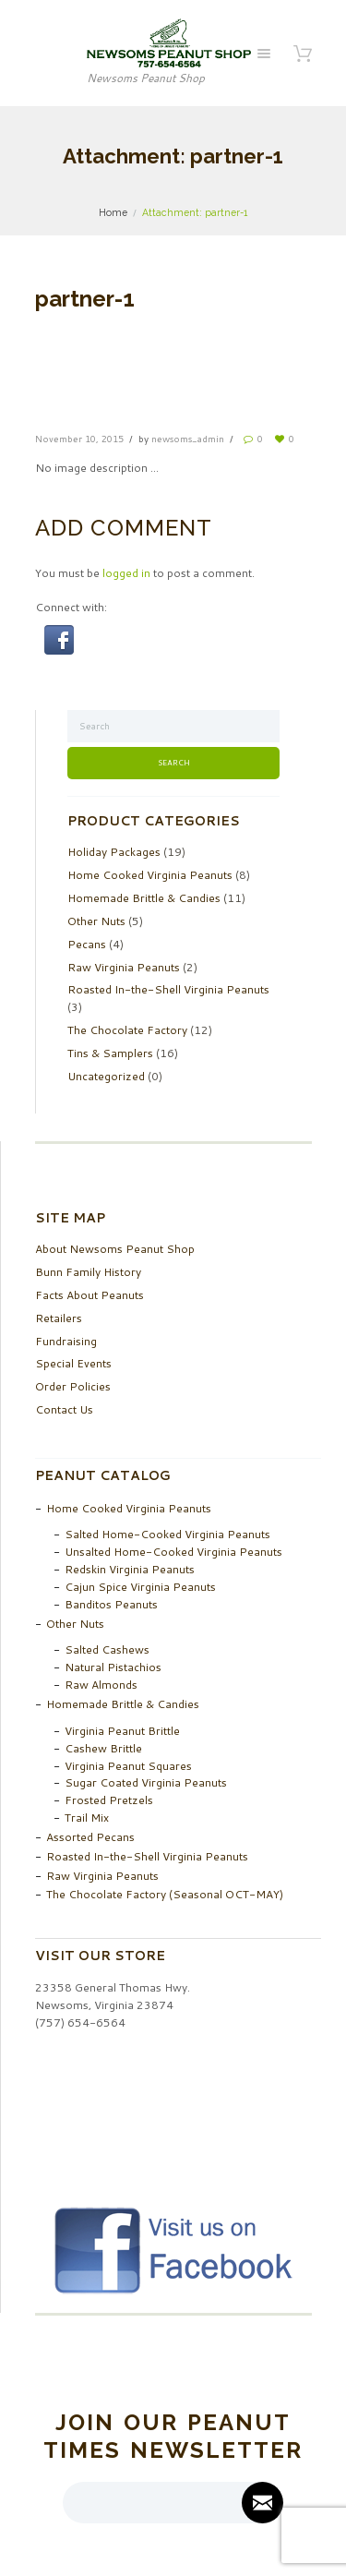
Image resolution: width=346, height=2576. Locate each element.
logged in (126, 573)
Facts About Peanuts (89, 1295)
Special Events (73, 1363)
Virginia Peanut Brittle (122, 1731)
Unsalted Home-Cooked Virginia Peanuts (173, 1551)
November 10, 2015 (79, 438)
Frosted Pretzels (109, 1800)
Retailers (58, 1318)
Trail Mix (87, 1817)
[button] (59, 633)
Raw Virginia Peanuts (123, 967)
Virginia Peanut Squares (128, 1766)
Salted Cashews (107, 1649)
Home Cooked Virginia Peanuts (150, 875)
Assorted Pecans (90, 1837)
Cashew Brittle (103, 1748)
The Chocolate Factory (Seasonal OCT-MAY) (164, 1894)
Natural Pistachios (113, 1667)
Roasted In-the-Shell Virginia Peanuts (168, 989)
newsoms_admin (187, 438)
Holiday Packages (114, 852)
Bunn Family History (88, 1272)
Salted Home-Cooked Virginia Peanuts (167, 1534)
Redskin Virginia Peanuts (130, 1569)
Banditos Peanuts (111, 1604)
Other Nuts (96, 921)
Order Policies (73, 1386)
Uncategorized (106, 1076)
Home (113, 212)
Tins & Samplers (110, 1053)
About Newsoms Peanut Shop (115, 1249)
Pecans (86, 944)
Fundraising (66, 1341)
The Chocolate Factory (127, 1030)
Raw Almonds (101, 1684)
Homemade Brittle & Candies (144, 898)
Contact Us (64, 1409)
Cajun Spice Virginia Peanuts (140, 1587)
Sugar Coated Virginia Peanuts (146, 1782)
